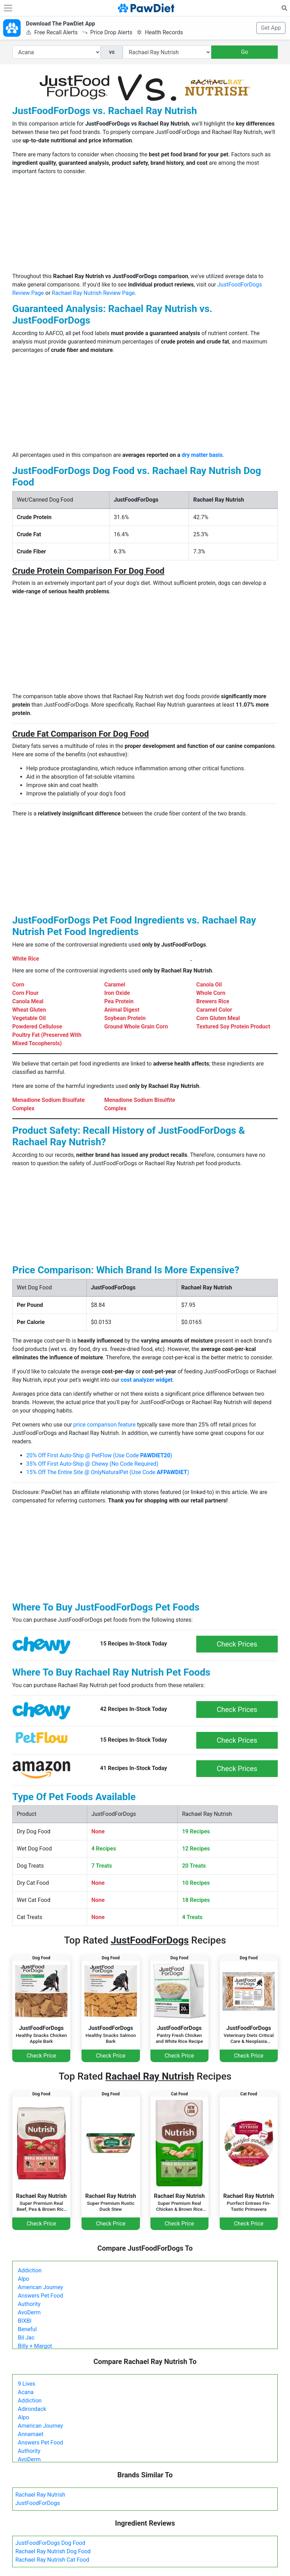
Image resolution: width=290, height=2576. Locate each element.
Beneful (27, 2329)
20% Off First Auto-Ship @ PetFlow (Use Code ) (99, 1455)
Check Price (41, 2055)
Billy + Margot (35, 2346)
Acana (26, 2392)
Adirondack (32, 2409)
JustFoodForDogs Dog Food (50, 2543)
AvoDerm (29, 2312)
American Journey (40, 2287)
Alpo (23, 2279)
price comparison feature (104, 1424)
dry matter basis (202, 455)
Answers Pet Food (40, 2295)
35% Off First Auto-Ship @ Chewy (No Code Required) (92, 1463)
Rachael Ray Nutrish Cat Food (52, 2559)
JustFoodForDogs (37, 2503)
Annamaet (30, 2434)
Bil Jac (26, 2337)
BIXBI (24, 2320)
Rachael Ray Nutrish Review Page (93, 293)
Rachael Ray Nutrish (40, 2494)
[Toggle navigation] (8, 8)
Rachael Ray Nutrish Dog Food (53, 2551)
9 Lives (26, 2383)
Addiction (30, 2270)
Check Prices (237, 1644)
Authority (29, 2304)
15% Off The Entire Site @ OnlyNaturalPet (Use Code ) (107, 1472)
